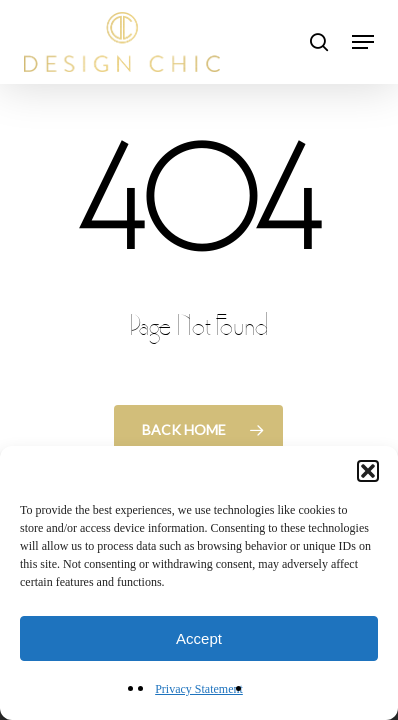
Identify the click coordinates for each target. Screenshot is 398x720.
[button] (368, 471)
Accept (199, 638)
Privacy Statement (199, 689)
